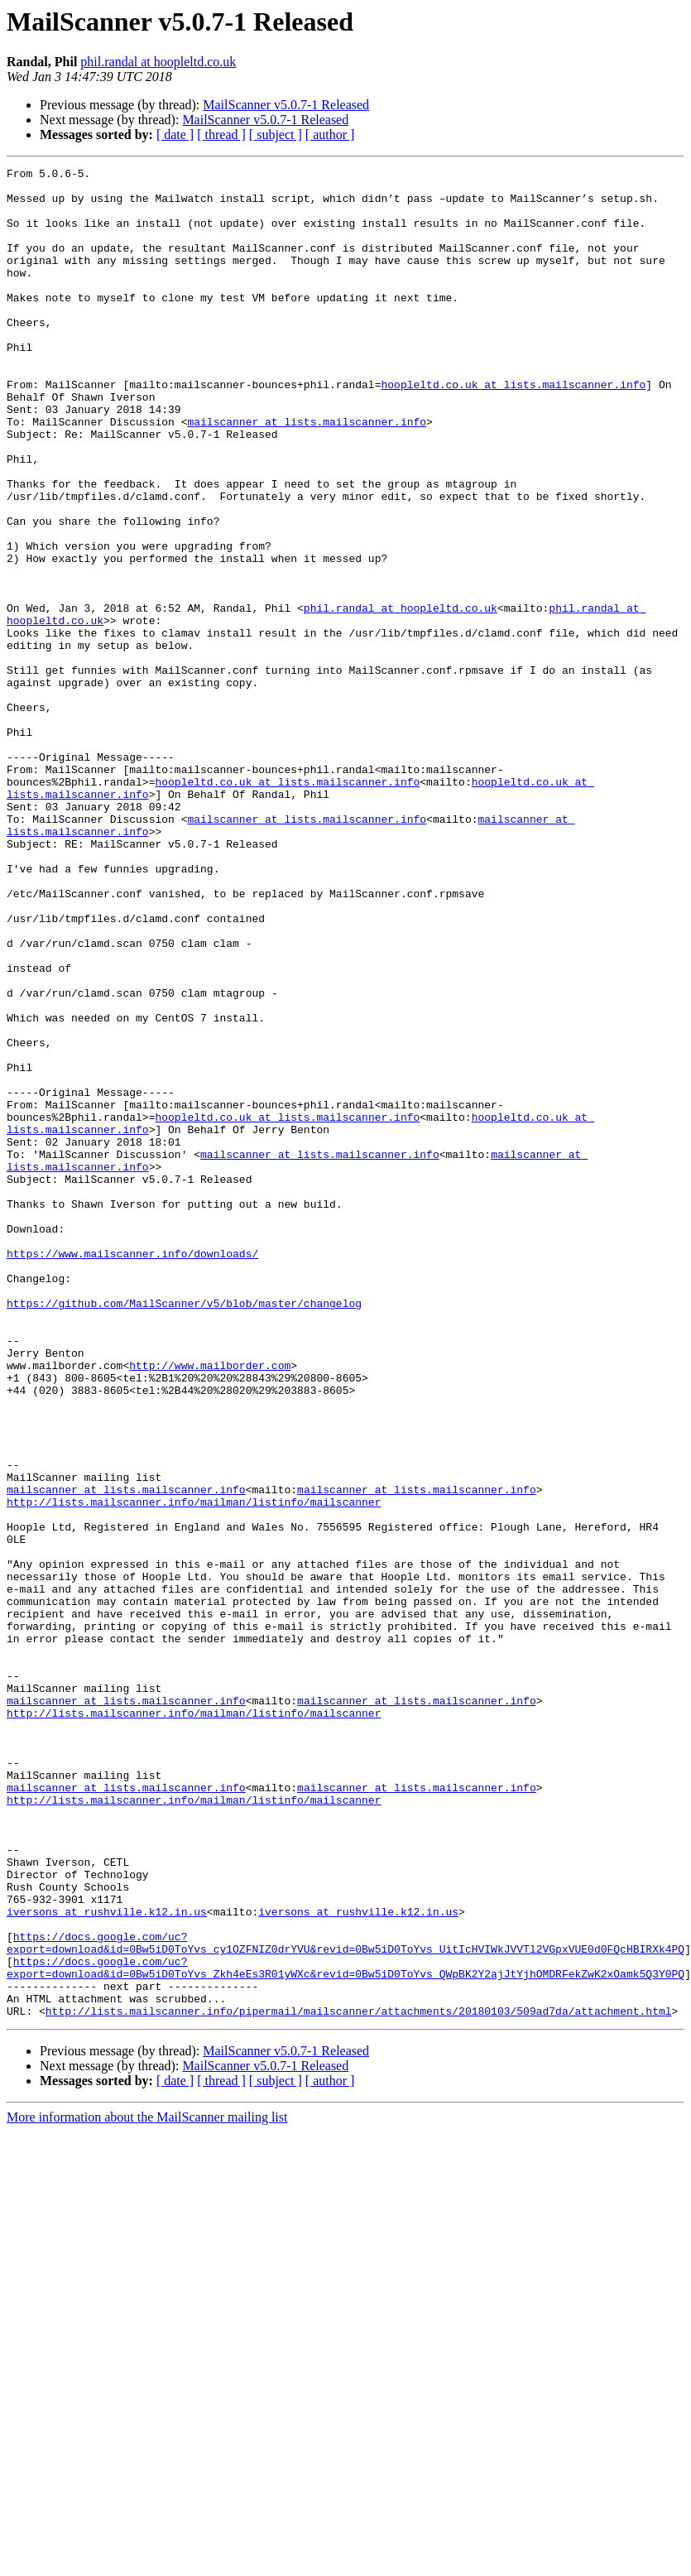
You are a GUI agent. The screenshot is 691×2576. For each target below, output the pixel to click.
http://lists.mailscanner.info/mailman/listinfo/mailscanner (194, 1769)
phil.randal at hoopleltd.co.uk (158, 62)
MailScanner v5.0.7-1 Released (286, 105)
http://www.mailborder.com (209, 1605)
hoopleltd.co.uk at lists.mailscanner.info (513, 428)
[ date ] (175, 134)
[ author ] (330, 134)
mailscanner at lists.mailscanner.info (306, 473)
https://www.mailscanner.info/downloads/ (132, 1471)
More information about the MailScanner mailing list (147, 2472)
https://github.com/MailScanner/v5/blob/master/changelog (184, 1531)
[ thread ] (221, 134)
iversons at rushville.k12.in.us (107, 2246)
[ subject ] (275, 134)
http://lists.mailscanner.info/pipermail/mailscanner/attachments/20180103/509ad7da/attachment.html (359, 2365)
